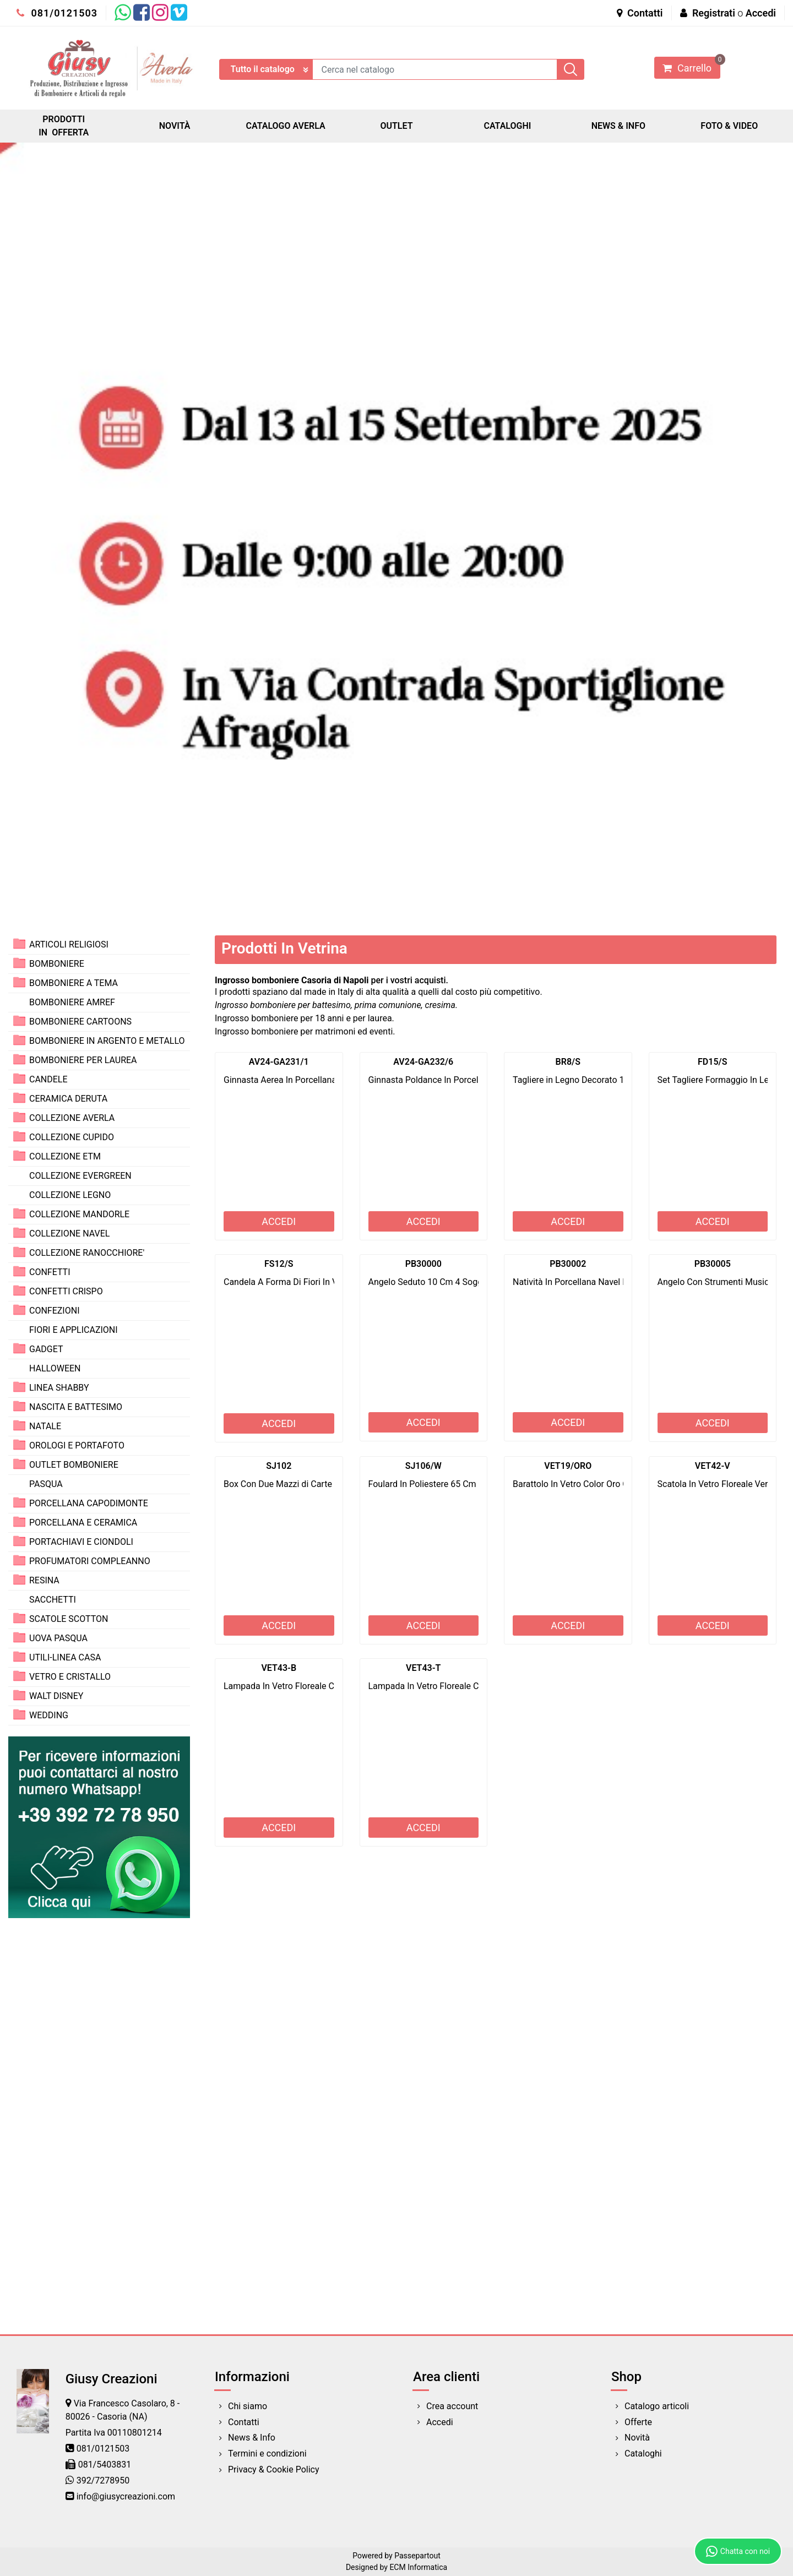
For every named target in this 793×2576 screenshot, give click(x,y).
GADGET (46, 1349)
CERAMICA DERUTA (68, 1098)
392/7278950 (103, 2480)
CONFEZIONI (54, 1310)
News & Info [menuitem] (251, 2437)
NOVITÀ (175, 126)
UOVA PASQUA (58, 1638)
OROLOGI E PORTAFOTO (76, 1445)
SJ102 (278, 1466)
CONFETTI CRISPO (66, 1291)
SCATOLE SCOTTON (68, 1619)
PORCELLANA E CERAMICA (83, 1522)
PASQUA (46, 1484)
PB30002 (568, 1264)
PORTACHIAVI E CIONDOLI (81, 1542)
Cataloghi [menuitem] (643, 2453)
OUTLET (396, 126)
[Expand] (19, 943)
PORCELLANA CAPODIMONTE (88, 1503)
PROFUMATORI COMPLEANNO (89, 1561)
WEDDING (48, 1715)
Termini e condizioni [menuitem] (267, 2453)
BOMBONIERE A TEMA (73, 983)
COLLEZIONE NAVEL (69, 1233)
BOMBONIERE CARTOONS (80, 1021)
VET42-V (712, 1466)
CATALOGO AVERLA (285, 126)
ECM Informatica (418, 2567)
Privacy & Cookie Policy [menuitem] (273, 2469)
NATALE (45, 1426)
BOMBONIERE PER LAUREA (83, 1060)
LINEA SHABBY (59, 1387)
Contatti (640, 13)
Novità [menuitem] (637, 2437)
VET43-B (278, 1668)
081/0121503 (57, 13)
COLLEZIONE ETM (65, 1156)
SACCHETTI (52, 1599)
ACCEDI (279, 1221)
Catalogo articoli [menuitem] (656, 2406)
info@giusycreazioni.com (126, 2496)
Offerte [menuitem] (638, 2422)
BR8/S (568, 1061)
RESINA (44, 1580)
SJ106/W (423, 1466)
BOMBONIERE (56, 963)
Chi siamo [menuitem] (247, 2406)
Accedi (761, 13)
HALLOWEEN (55, 1368)
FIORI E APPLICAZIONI (73, 1330)
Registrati (713, 13)
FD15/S (712, 1061)
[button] (570, 69)
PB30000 (423, 1264)
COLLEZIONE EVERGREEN (80, 1175)
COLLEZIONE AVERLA (72, 1118)
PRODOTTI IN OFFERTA (64, 126)
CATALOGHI (507, 126)
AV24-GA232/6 (423, 1061)
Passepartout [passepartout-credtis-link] (417, 2555)
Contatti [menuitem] (243, 2422)
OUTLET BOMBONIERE (73, 1464)
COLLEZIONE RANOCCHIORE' (86, 1253)
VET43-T (423, 1668)
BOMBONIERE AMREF (72, 1002)
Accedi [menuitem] (439, 2422)
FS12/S (279, 1264)
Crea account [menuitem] (452, 2406)
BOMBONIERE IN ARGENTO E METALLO (107, 1041)
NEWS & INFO (618, 126)
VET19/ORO (567, 1466)
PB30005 (712, 1264)
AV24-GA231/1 (279, 1061)
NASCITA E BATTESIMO (75, 1407)
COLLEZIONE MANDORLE (79, 1214)
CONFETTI (49, 1272)
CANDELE (48, 1079)
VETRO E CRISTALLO (70, 1676)
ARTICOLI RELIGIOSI (68, 944)
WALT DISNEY (56, 1696)
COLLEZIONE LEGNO (70, 1195)
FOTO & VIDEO (729, 126)
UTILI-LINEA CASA (65, 1657)
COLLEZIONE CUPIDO (71, 1137)
